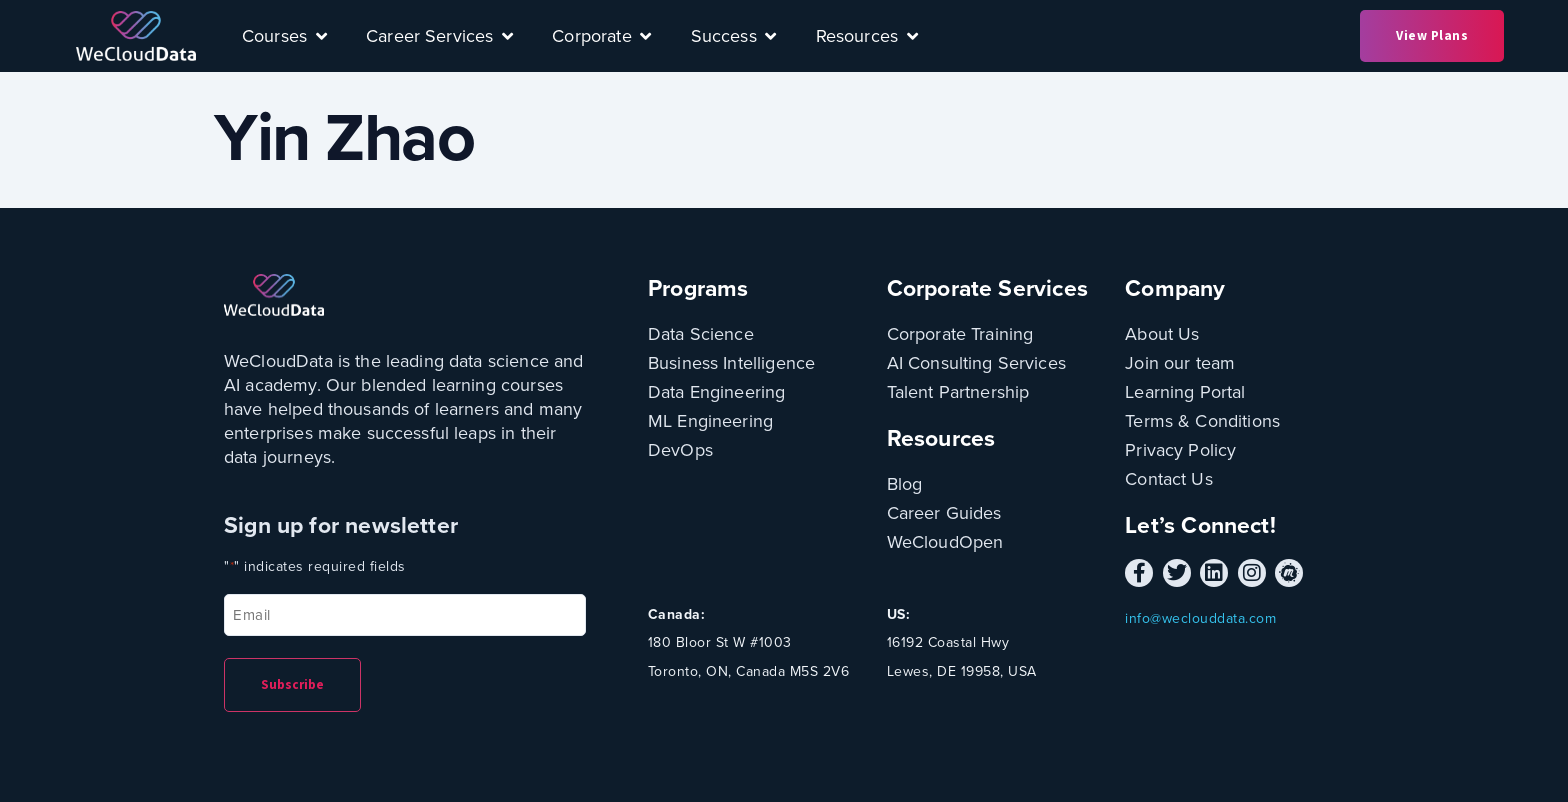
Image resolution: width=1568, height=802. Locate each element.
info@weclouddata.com (1200, 618)
